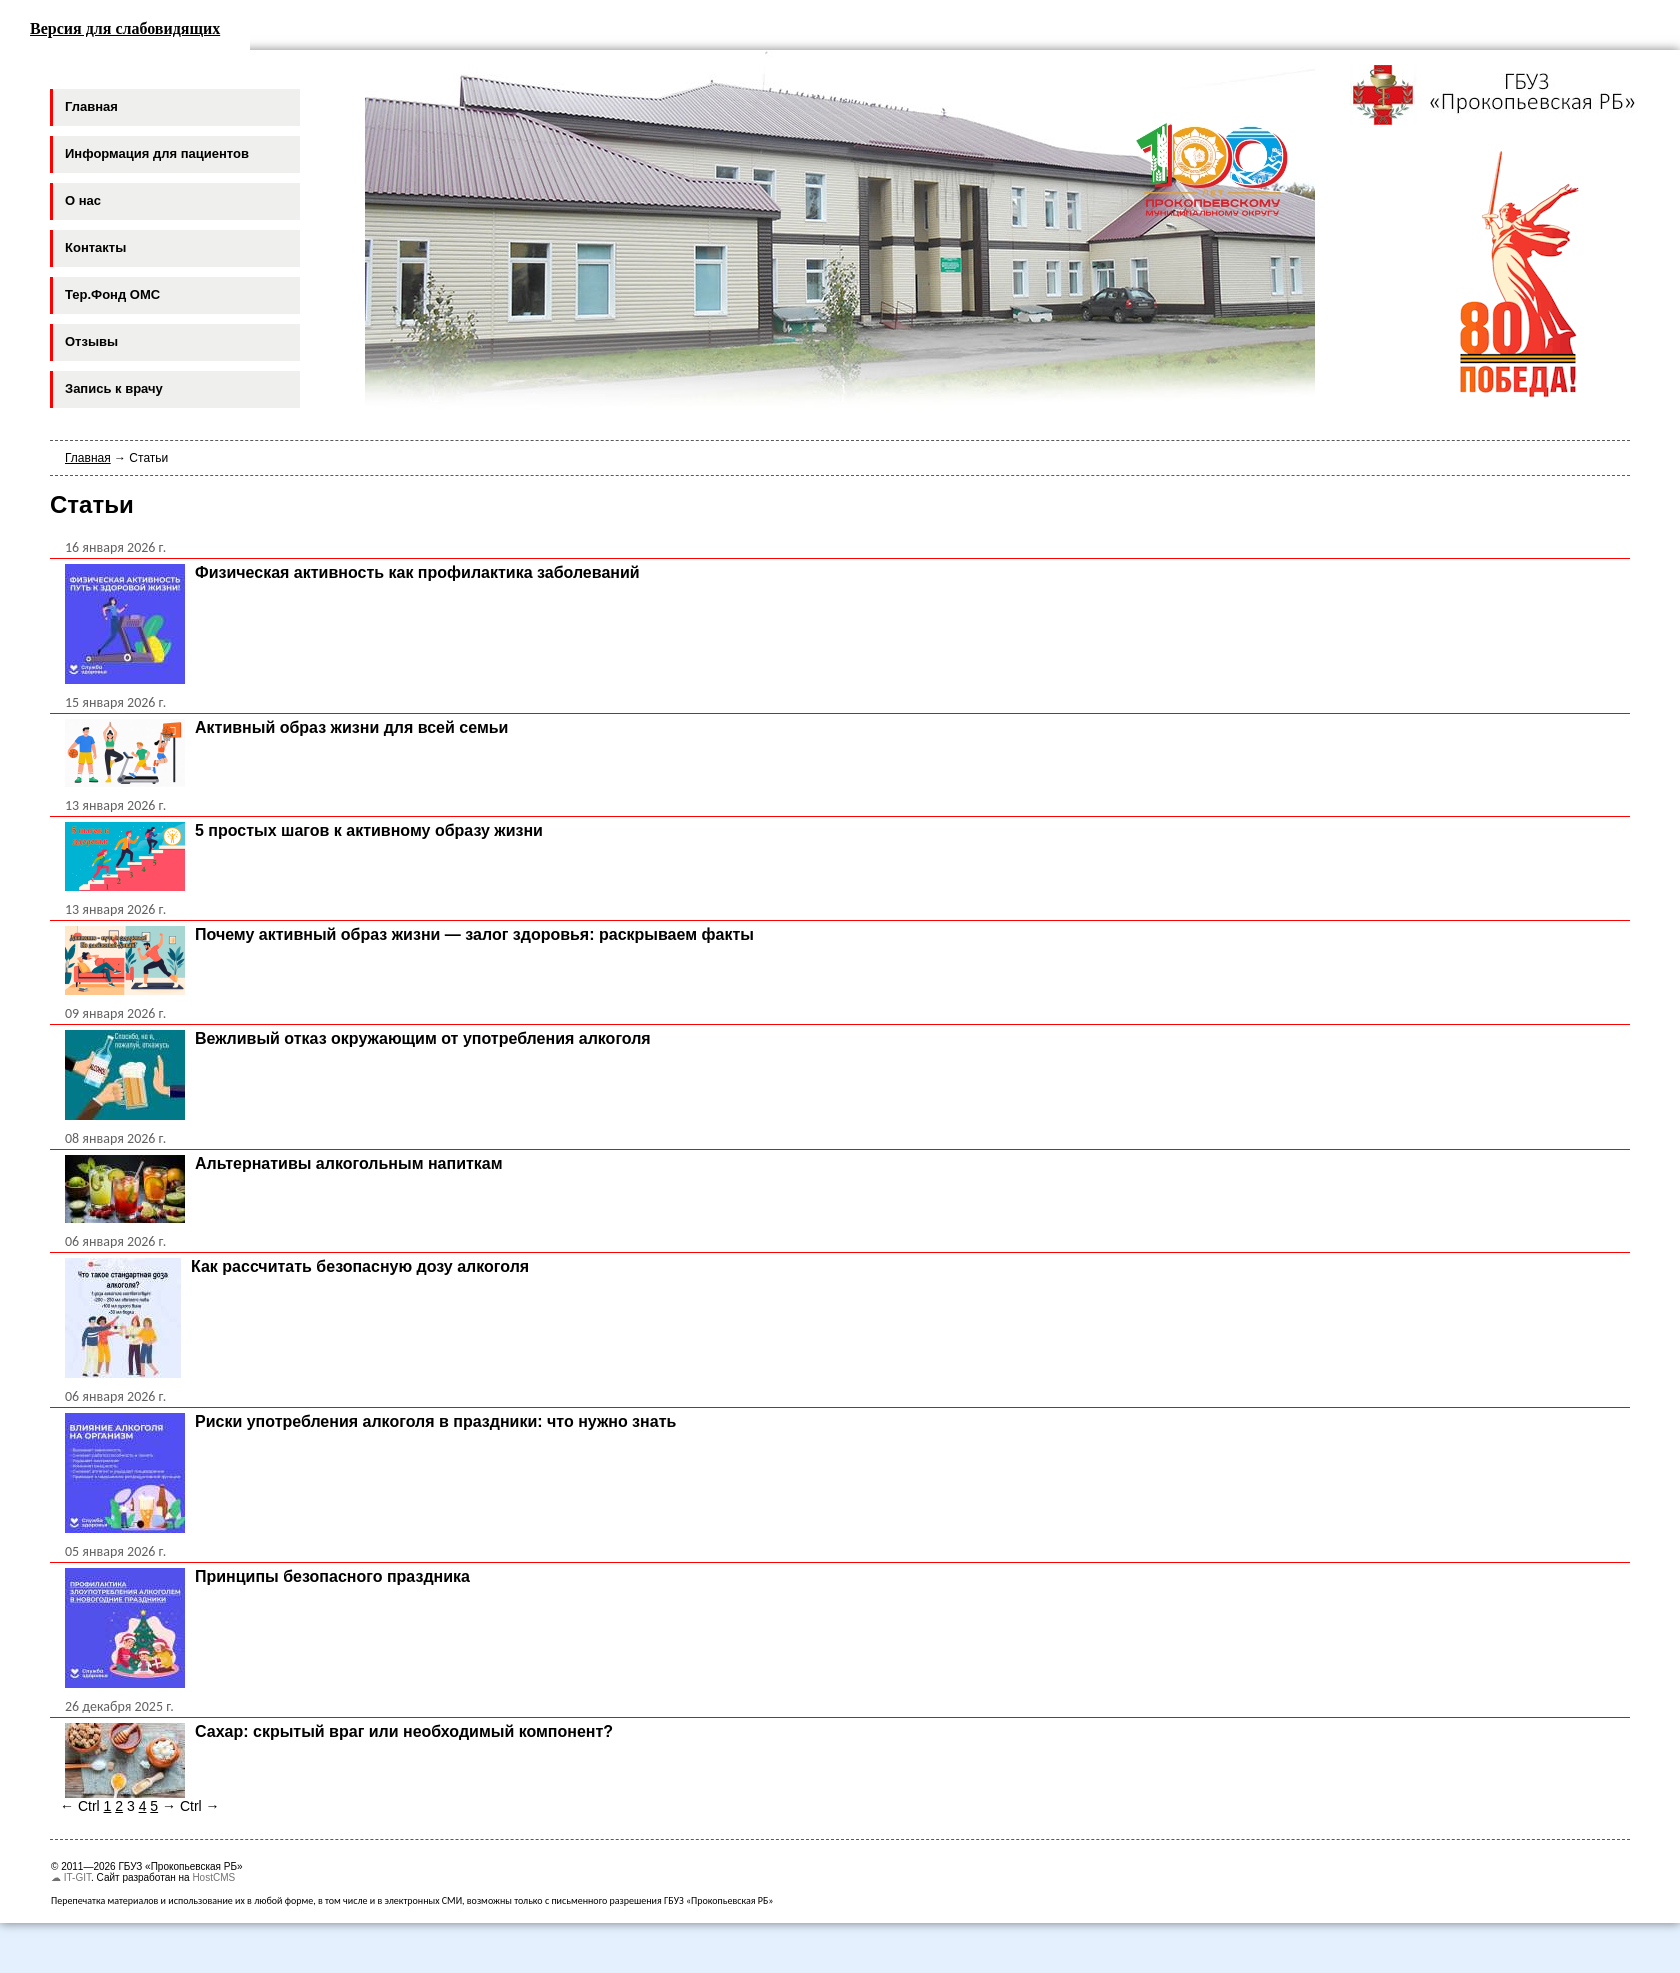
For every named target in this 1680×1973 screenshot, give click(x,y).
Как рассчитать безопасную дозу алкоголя (360, 1266)
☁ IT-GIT (71, 1877)
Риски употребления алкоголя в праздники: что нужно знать (435, 1421)
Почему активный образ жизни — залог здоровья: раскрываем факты (474, 934)
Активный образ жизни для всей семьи (351, 727)
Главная (88, 458)
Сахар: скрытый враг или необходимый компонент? (404, 1731)
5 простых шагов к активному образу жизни (369, 830)
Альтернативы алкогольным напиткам (349, 1163)
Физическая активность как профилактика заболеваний (417, 572)
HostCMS (213, 1877)
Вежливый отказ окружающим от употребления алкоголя (423, 1038)
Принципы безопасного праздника (332, 1576)
